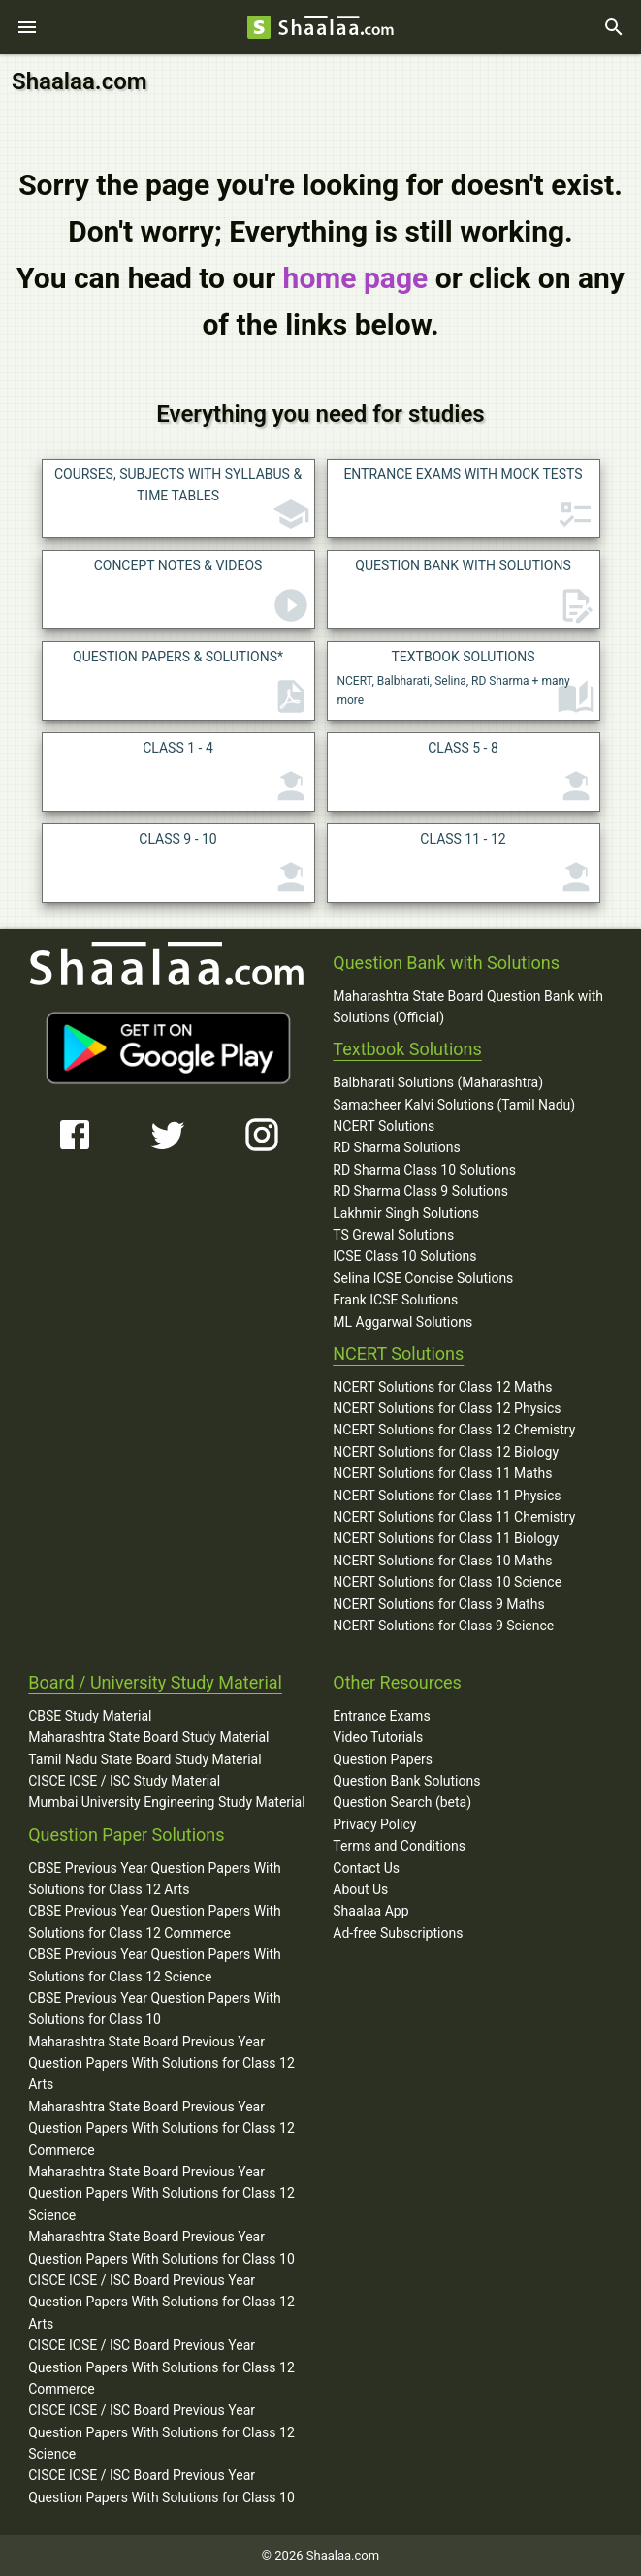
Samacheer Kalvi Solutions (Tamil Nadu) (454, 1104)
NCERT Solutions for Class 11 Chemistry (454, 1517)
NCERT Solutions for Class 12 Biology (446, 1452)
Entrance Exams (381, 1715)
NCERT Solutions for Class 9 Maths (438, 1604)
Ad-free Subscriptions (398, 1933)
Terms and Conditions (399, 1845)
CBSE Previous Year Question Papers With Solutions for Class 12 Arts (154, 1878)
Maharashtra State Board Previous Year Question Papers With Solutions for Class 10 (161, 2247)
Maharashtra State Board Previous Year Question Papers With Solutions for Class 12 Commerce (161, 2128)
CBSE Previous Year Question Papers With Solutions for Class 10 (154, 2008)
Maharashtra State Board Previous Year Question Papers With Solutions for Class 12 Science (161, 2193)
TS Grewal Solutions (393, 1234)
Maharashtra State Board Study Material (148, 1737)
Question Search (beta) (402, 1802)
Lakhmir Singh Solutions (406, 1213)
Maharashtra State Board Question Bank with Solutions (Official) (468, 1006)
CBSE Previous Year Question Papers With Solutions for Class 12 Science (154, 1965)
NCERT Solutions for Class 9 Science (443, 1625)
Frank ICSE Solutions (395, 1299)
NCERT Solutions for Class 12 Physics (447, 1408)
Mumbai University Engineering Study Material (166, 1802)
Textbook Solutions (407, 1049)
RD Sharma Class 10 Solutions (424, 1169)
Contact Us (366, 1868)
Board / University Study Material (155, 1682)
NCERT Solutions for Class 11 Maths (442, 1473)
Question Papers (383, 1759)
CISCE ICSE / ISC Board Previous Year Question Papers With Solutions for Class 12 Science (161, 2432)
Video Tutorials (378, 1737)
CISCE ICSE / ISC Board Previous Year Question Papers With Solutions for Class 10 (161, 2485)
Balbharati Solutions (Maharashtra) (438, 1082)
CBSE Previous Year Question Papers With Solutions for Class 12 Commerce (154, 1921)
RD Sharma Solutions (396, 1147)
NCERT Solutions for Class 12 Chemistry (454, 1429)
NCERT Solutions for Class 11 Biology (446, 1538)
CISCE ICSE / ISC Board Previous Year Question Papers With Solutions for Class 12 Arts (161, 2302)
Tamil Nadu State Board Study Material (144, 1759)
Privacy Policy (374, 1824)
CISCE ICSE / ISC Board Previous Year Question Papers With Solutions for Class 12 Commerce (161, 2367)
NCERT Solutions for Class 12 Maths (442, 1387)
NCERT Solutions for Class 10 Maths (442, 1560)
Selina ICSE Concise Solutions (423, 1278)
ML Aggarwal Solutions (402, 1322)
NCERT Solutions (383, 1126)
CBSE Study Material (89, 1715)
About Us (360, 1889)
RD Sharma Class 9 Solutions (420, 1191)
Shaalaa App (370, 1910)
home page (356, 278)
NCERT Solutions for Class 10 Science (447, 1582)
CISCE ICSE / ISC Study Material (124, 1780)
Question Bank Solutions (406, 1780)
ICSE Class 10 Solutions (404, 1256)
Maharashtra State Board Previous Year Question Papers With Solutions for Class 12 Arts (161, 2063)
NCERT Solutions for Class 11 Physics (447, 1495)
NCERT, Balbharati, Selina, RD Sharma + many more (466, 683)
